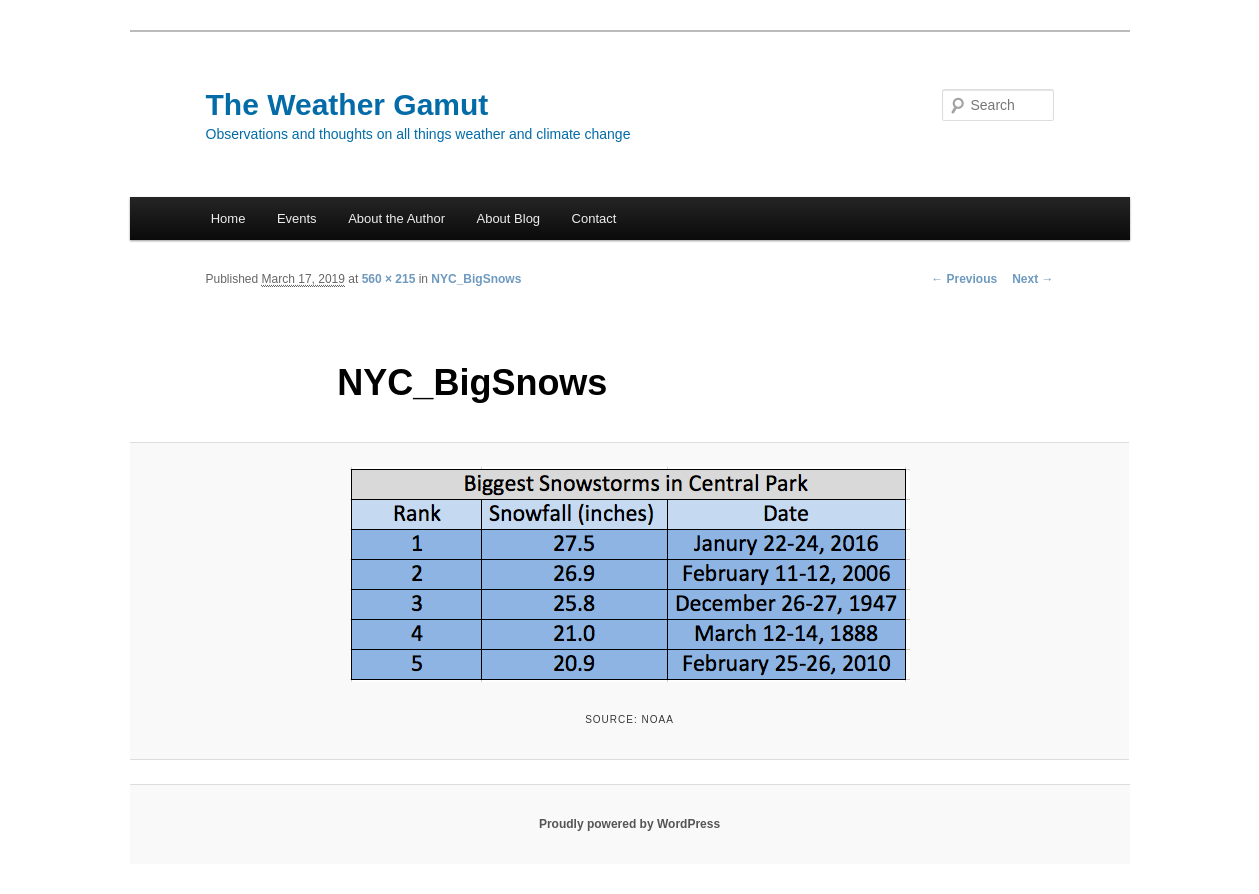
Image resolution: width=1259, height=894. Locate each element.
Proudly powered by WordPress (629, 824)
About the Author (396, 218)
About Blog (508, 218)
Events (297, 218)
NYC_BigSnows (476, 279)
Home (228, 218)
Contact (594, 218)
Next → (1032, 279)
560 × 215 (389, 279)
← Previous (964, 279)
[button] (630, 574)
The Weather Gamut (347, 104)
